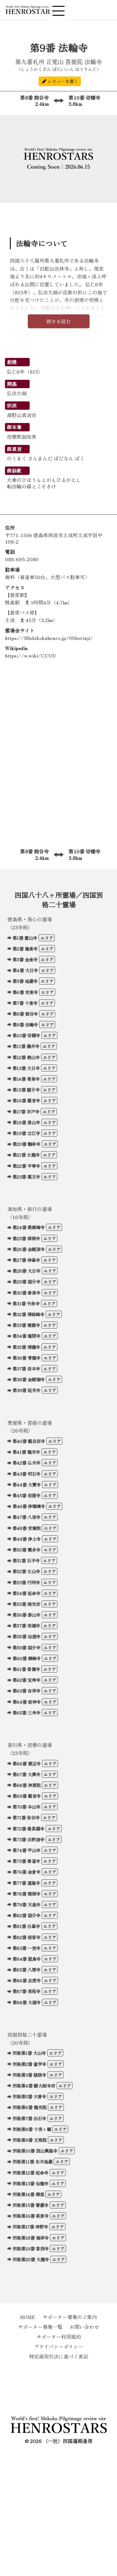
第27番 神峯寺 (26, 1260)
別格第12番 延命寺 (30, 2172)
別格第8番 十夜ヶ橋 (31, 2129)
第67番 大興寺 (26, 1774)
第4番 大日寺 (25, 970)
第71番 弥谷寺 (26, 1817)
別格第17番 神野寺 (30, 2226)
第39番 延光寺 (26, 1390)
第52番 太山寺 (26, 1571)
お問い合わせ (84, 2326)
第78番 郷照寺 (26, 1893)
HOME (27, 2317)
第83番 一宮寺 (26, 1948)
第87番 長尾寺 (26, 1991)
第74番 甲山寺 (26, 1850)
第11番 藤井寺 (26, 1046)
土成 (10, 620)
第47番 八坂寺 (26, 1517)
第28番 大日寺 (26, 1270)
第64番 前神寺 (26, 1702)
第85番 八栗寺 (26, 1969)
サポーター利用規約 (58, 2336)
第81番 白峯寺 (26, 1926)
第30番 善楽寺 (26, 1292)
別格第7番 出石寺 (29, 2118)
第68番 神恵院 (26, 1785)
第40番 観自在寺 (28, 1441)
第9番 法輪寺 (25, 1024)
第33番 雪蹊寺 (26, 1325)
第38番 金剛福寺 (28, 1379)
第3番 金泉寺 (25, 959)
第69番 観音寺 (26, 1796)
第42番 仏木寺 (26, 1462)
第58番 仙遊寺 (26, 1636)
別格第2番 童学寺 (29, 2064)
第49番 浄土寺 (26, 1539)
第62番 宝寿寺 (26, 1680)
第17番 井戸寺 (26, 1111)
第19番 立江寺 (26, 1133)
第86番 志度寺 (26, 1980)
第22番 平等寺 (26, 1166)
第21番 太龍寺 (26, 1154)
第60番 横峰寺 (26, 1658)
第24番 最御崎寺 (28, 1227)
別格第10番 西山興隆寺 (34, 2150)
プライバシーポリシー (58, 2346)
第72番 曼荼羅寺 (28, 1828)
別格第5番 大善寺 (29, 2096)
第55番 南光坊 (26, 1604)
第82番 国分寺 (26, 1915)
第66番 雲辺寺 (26, 1763)
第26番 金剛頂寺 (28, 1249)
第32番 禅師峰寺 (28, 1314)
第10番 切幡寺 (90, 100)
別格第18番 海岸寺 (30, 2237)
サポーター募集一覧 (40, 2326)
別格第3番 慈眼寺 (29, 2075)
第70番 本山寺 (26, 1806)
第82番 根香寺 (26, 1937)
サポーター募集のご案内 (70, 2317)
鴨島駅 (12, 602)
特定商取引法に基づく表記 (58, 2356)
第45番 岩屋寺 (26, 1495)
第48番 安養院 (26, 1528)
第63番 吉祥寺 (26, 1690)
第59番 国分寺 (26, 1647)
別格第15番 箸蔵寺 (30, 2205)
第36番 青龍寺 (26, 1357)
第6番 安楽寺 (25, 992)
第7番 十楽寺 (25, 1003)
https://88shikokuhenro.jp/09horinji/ (49, 637)
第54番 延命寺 (26, 1593)
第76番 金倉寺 (26, 1872)
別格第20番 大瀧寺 (30, 2259)
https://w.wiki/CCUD (30, 655)
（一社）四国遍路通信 (67, 2441)
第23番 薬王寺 (26, 1176)
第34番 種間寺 (26, 1336)
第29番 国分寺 (26, 1281)
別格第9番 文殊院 (29, 2140)
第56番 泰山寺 (26, 1615)
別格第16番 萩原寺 (30, 2216)
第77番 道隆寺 (26, 1883)
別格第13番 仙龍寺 (30, 2183)
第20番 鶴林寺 (26, 1144)
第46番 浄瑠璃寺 (28, 1506)
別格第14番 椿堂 (28, 2194)
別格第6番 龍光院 (29, 2107)
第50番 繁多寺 (26, 1549)
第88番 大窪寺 (26, 2002)
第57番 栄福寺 (26, 1625)
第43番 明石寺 (26, 1474)
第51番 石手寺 (26, 1560)
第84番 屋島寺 (26, 1959)
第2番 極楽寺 (25, 948)
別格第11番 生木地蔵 (32, 2161)
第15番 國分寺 (26, 1089)
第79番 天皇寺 (26, 1904)
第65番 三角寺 (26, 1712)
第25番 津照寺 (26, 1238)
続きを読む (58, 321)
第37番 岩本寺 (26, 1368)
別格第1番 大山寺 (29, 2053)
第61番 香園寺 (26, 1669)
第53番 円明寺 (26, 1582)
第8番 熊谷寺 (27, 100)
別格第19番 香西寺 (30, 2248)
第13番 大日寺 (26, 1068)
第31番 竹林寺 (26, 1303)
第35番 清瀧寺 (26, 1347)
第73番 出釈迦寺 (28, 1839)
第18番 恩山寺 (26, 1122)
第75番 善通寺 (26, 1861)
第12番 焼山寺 (26, 1057)
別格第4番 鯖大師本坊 (33, 2085)
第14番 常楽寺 (26, 1079)
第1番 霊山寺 (24, 938)
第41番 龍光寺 (26, 1452)
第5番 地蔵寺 (25, 981)
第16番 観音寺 (26, 1100)
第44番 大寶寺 (26, 1484)
